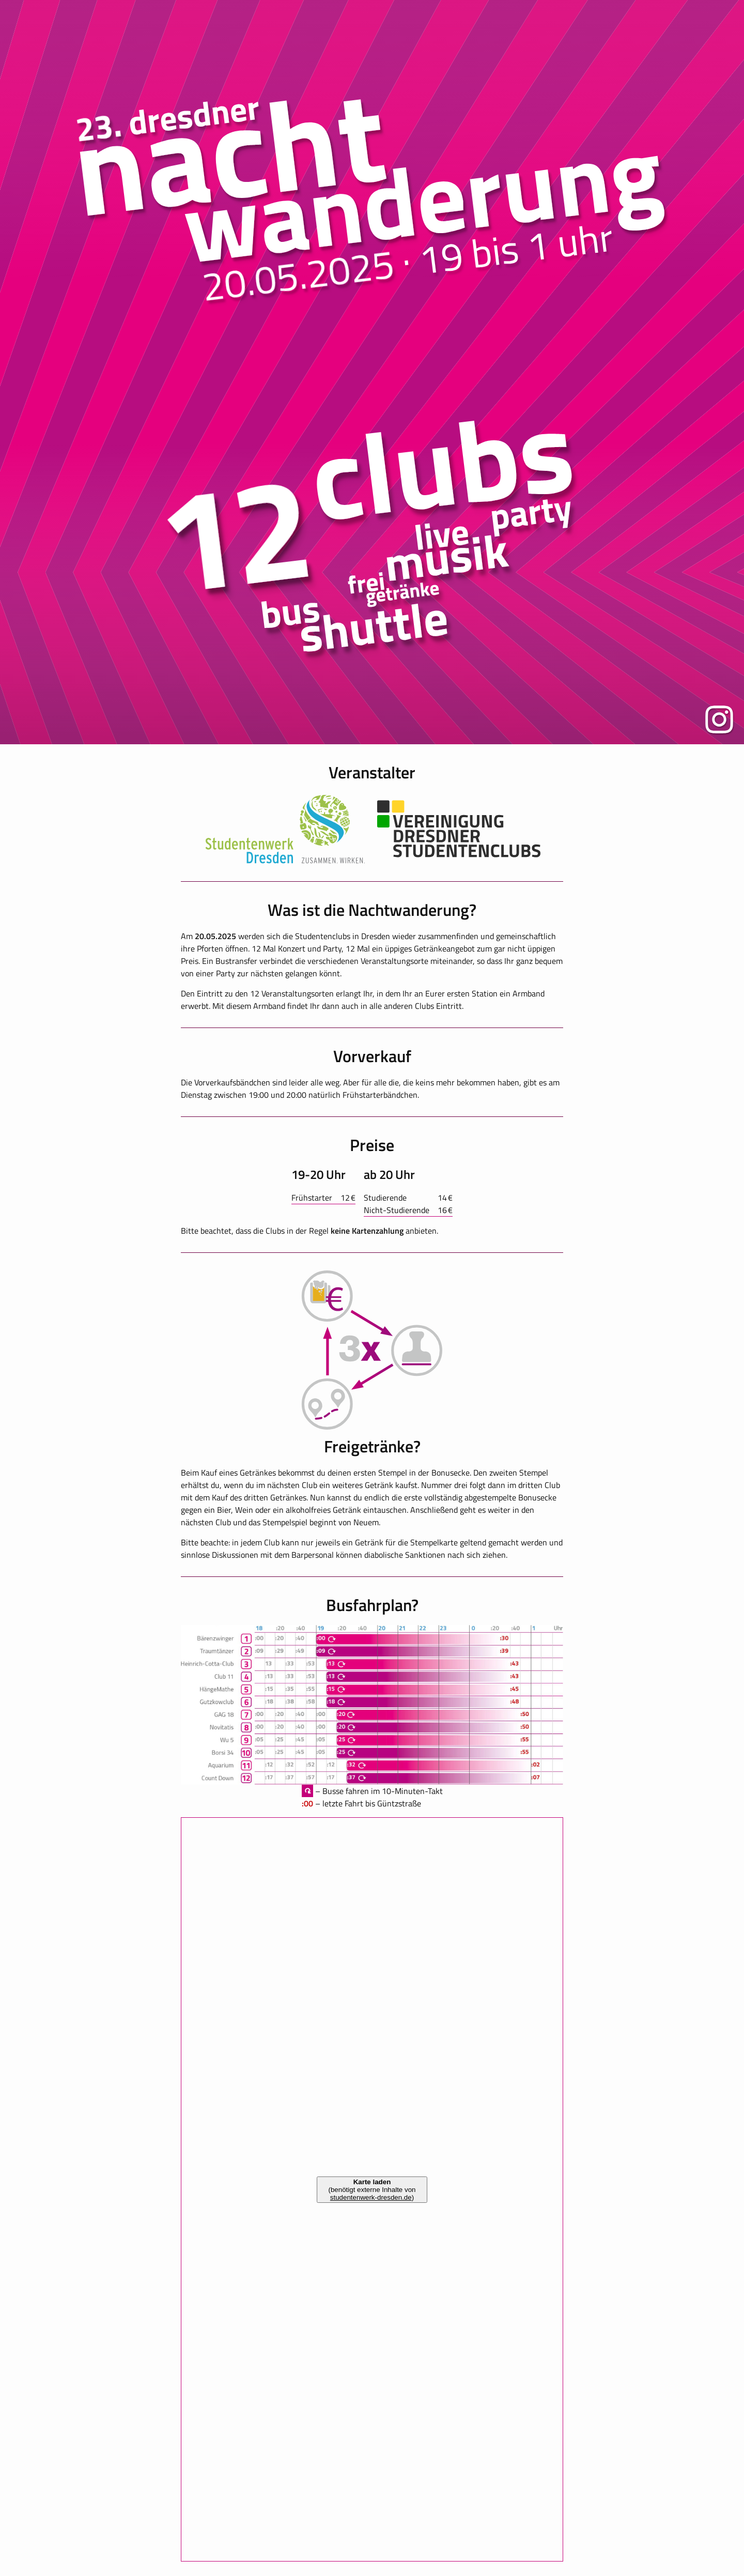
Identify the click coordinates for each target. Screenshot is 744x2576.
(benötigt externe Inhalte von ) (372, 2189)
